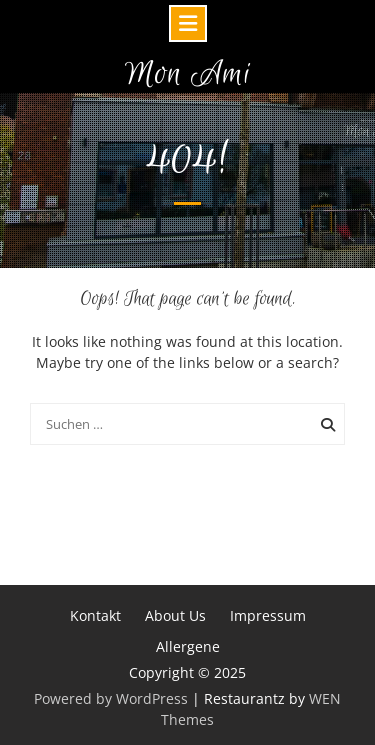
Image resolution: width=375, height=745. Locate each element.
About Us (175, 615)
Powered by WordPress (111, 698)
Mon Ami (188, 74)
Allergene (188, 646)
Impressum (268, 615)
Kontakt (95, 615)
